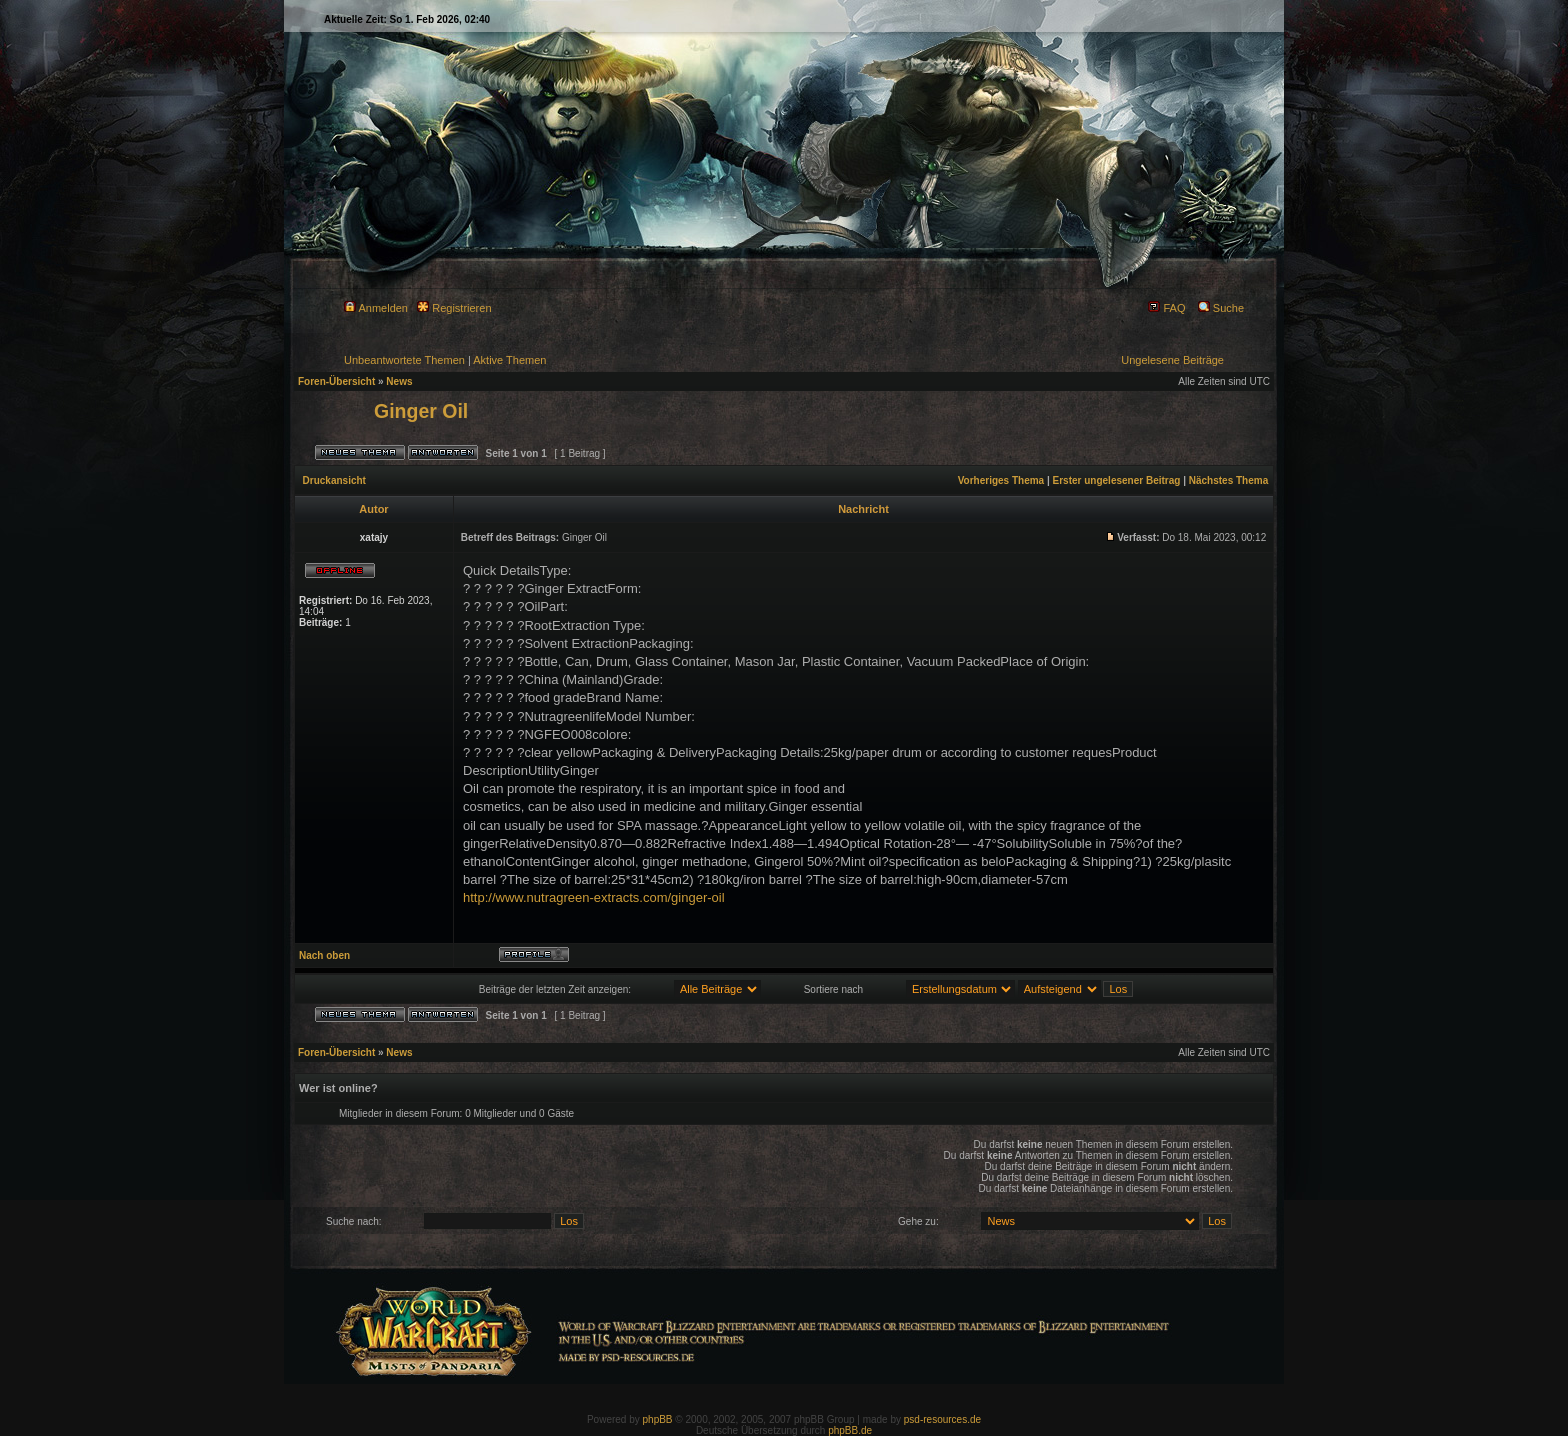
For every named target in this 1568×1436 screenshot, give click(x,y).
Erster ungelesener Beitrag (1117, 480)
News (399, 381)
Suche (1221, 308)
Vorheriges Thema (1001, 480)
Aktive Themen (509, 360)
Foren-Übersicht (336, 381)
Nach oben (324, 955)
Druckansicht (334, 480)
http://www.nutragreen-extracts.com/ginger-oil (594, 897)
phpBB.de (850, 1430)
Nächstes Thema (1228, 480)
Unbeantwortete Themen (404, 360)
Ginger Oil (421, 411)
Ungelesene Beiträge (1172, 360)
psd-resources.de (942, 1419)
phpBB (658, 1419)
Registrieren (454, 308)
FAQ (1166, 308)
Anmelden (376, 308)
